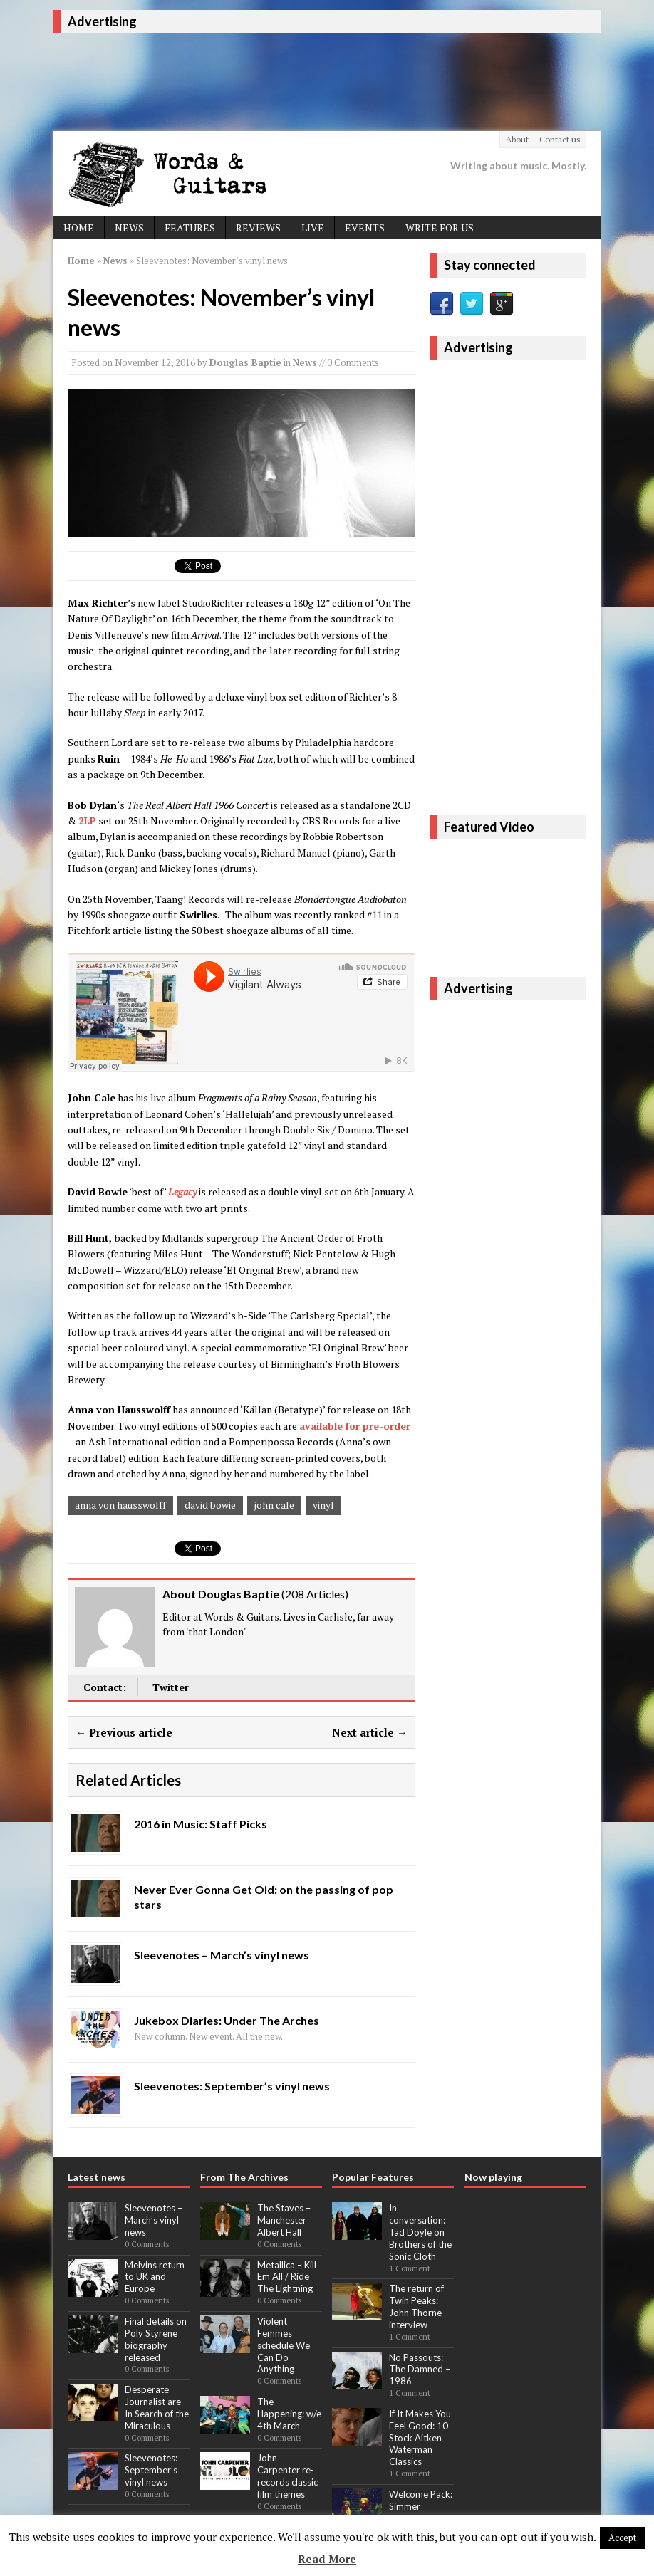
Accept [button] (622, 2537)
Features (190, 227)
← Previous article (124, 1732)
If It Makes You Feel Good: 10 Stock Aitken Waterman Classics (420, 2438)
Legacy (182, 1191)
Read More (327, 2559)
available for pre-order (354, 1426)
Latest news (96, 2177)
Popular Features (373, 2177)
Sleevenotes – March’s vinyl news (153, 2220)
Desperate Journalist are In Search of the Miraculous (157, 2407)
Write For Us (439, 227)
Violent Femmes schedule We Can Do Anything (283, 2345)
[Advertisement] (312, 80)
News (129, 227)
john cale (274, 1505)
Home (78, 227)
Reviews (258, 227)
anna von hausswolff (120, 1505)
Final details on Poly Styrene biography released (156, 2339)
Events (365, 227)
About (517, 139)
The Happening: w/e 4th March (289, 2413)
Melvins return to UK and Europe (155, 2277)
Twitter (170, 1687)
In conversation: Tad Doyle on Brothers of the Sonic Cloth (420, 2232)
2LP (87, 820)
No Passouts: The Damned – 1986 (419, 2369)
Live (312, 227)
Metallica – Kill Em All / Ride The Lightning (286, 2277)
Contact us (560, 139)
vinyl (323, 1505)
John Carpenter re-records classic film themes (287, 2476)
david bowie (210, 1505)
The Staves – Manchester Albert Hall (284, 2220)
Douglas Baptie (245, 362)
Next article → (370, 1732)
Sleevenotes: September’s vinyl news (151, 2470)
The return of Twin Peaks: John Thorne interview (416, 2306)
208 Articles (315, 1594)
